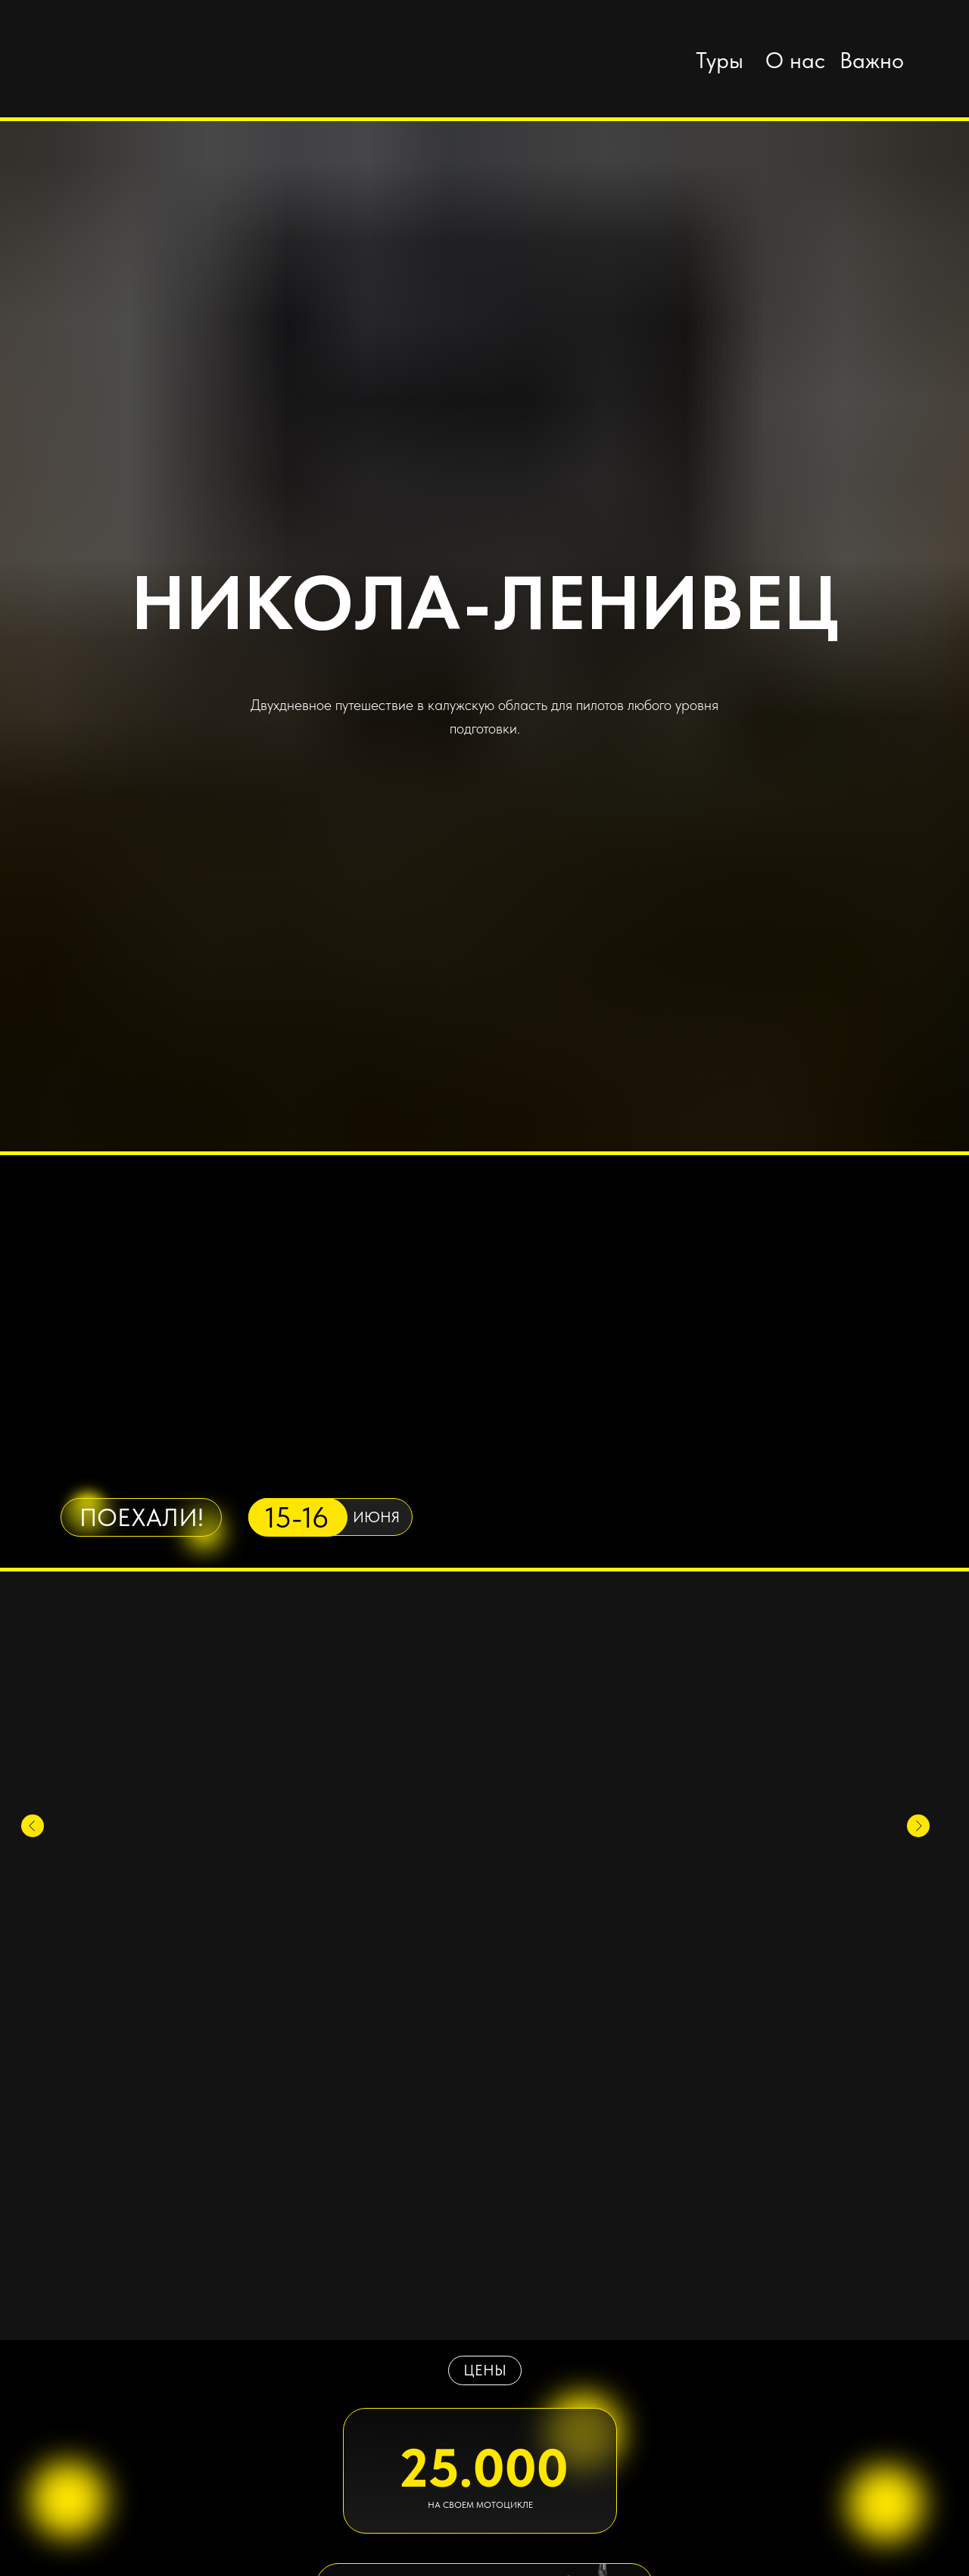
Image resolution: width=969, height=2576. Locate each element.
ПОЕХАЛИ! (141, 1517)
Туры (719, 59)
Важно (872, 59)
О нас (795, 59)
